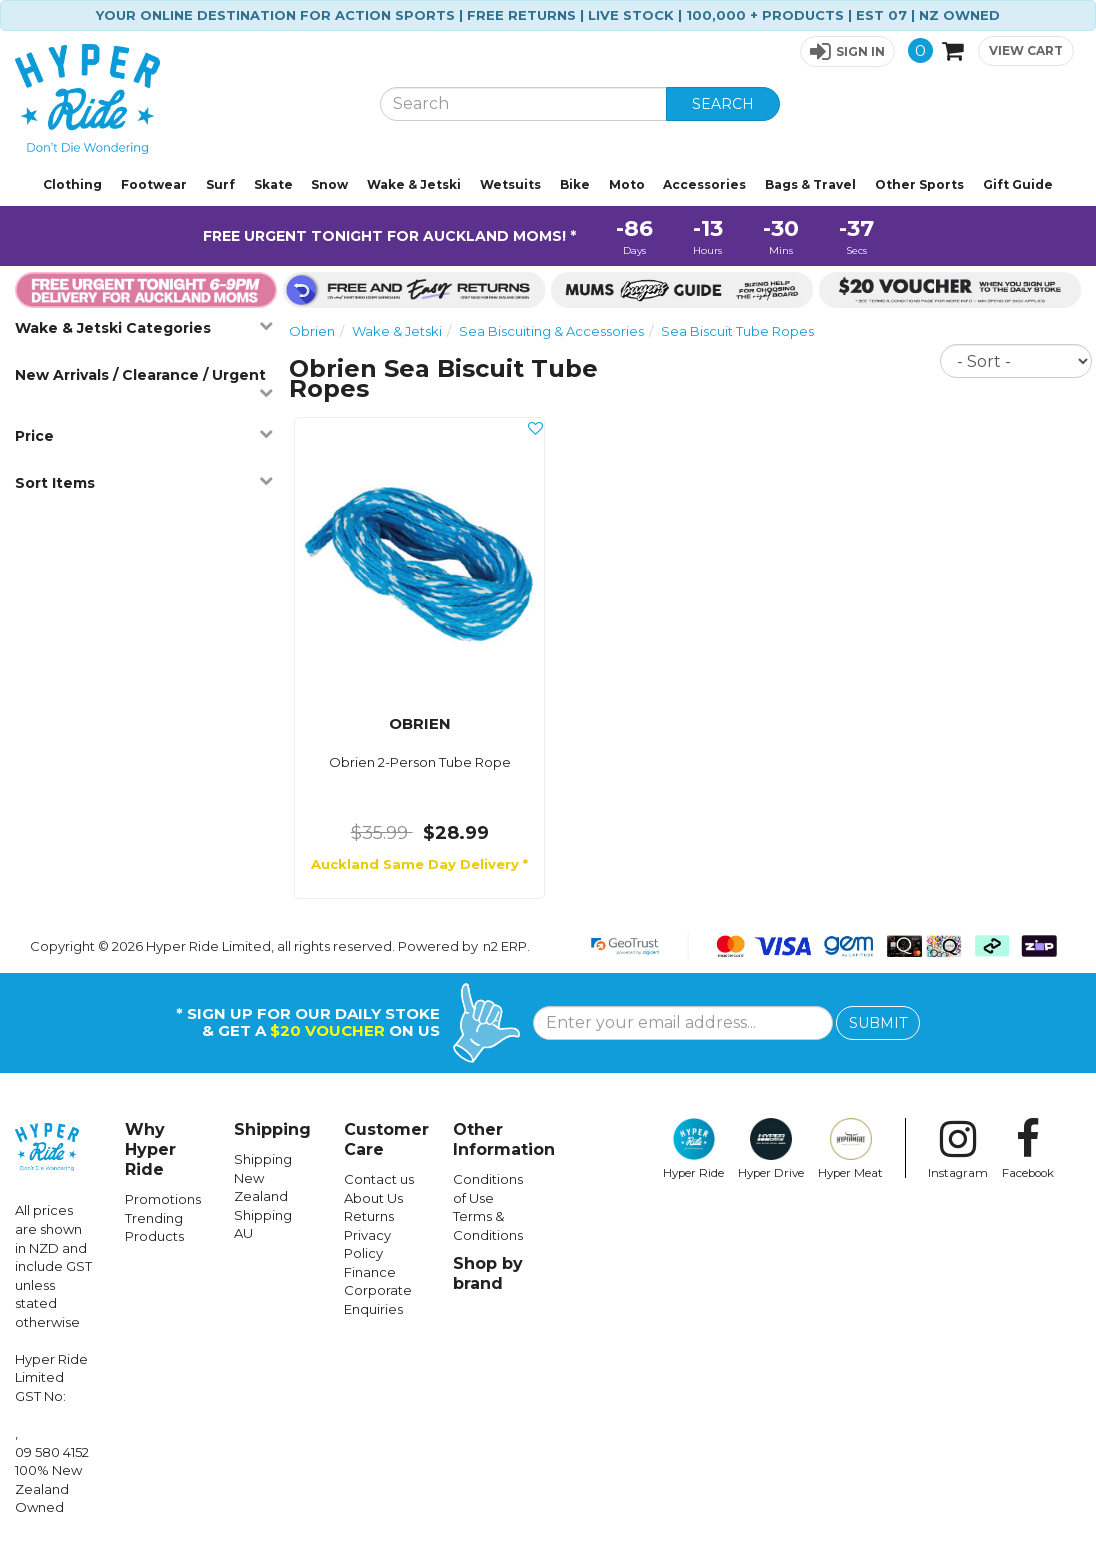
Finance (370, 1272)
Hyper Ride (693, 1149)
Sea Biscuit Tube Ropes (737, 331)
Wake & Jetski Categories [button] (144, 327)
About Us (373, 1198)
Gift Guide (1018, 184)
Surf (220, 184)
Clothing (72, 184)
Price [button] (144, 435)
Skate (273, 184)
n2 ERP (505, 946)
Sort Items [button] (144, 482)
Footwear (154, 184)
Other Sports (919, 184)
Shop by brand (488, 1273)
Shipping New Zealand (263, 1177)
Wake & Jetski (414, 184)
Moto (627, 184)
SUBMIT (878, 1023)
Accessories (704, 184)
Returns (369, 1216)
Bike (575, 184)
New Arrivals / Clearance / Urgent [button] (144, 382)
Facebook (1028, 1149)
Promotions (163, 1199)
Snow (329, 184)
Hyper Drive (771, 1149)
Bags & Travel (810, 184)
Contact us (379, 1179)
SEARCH (723, 104)
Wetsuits (510, 184)
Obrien (312, 331)
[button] (847, 51)
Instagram (958, 1149)
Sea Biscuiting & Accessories (551, 331)
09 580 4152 (52, 1452)
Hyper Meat (850, 1149)
